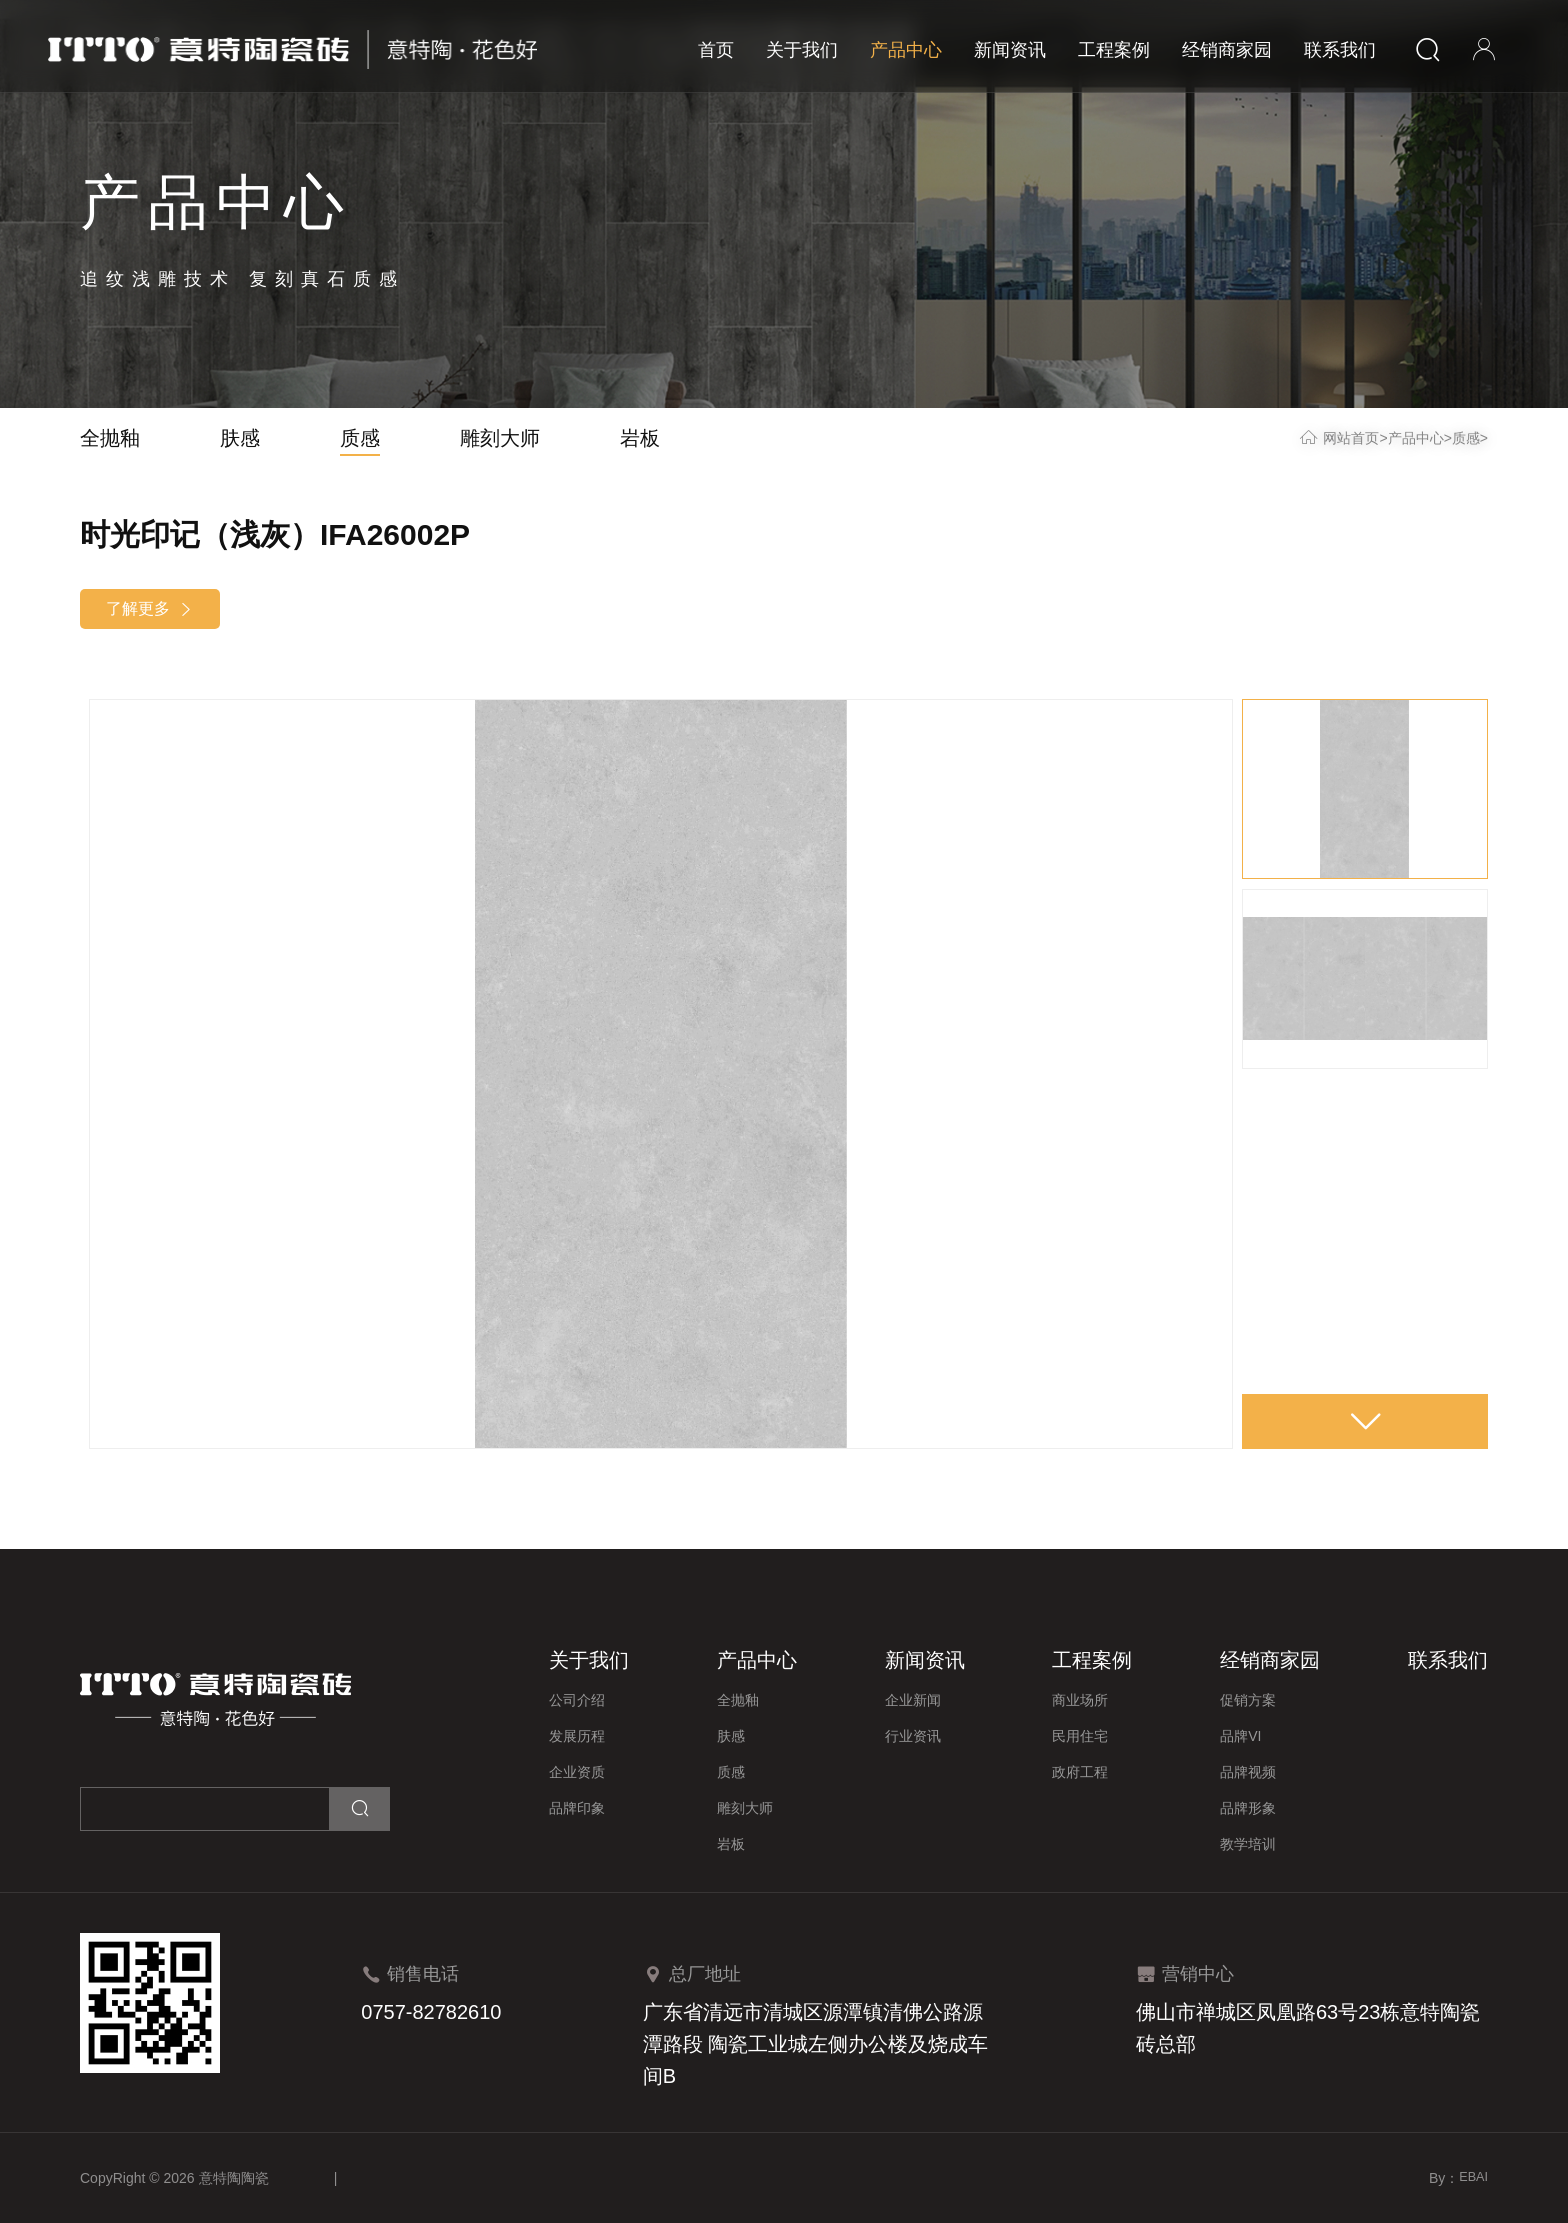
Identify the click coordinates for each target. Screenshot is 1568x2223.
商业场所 (1080, 1700)
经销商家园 (1227, 50)
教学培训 (1248, 1844)
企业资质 (577, 1772)
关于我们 (802, 50)
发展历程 (577, 1736)
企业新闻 (913, 1700)
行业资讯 (913, 1736)
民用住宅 (1080, 1736)
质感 (360, 438)
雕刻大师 (500, 438)
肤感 (240, 438)
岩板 (640, 438)
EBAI (1472, 2178)
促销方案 (1248, 1700)
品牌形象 (1248, 1808)
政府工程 (1080, 1772)
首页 (716, 50)
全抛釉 (110, 438)
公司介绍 (577, 1700)
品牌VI (1240, 1736)
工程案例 (1114, 50)
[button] (1365, 1419)
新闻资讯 (1010, 50)
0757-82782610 (431, 2012)
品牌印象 (577, 1808)
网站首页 (1351, 438)
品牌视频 (1248, 1772)
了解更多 (150, 609)
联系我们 (1340, 50)
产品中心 (906, 50)
